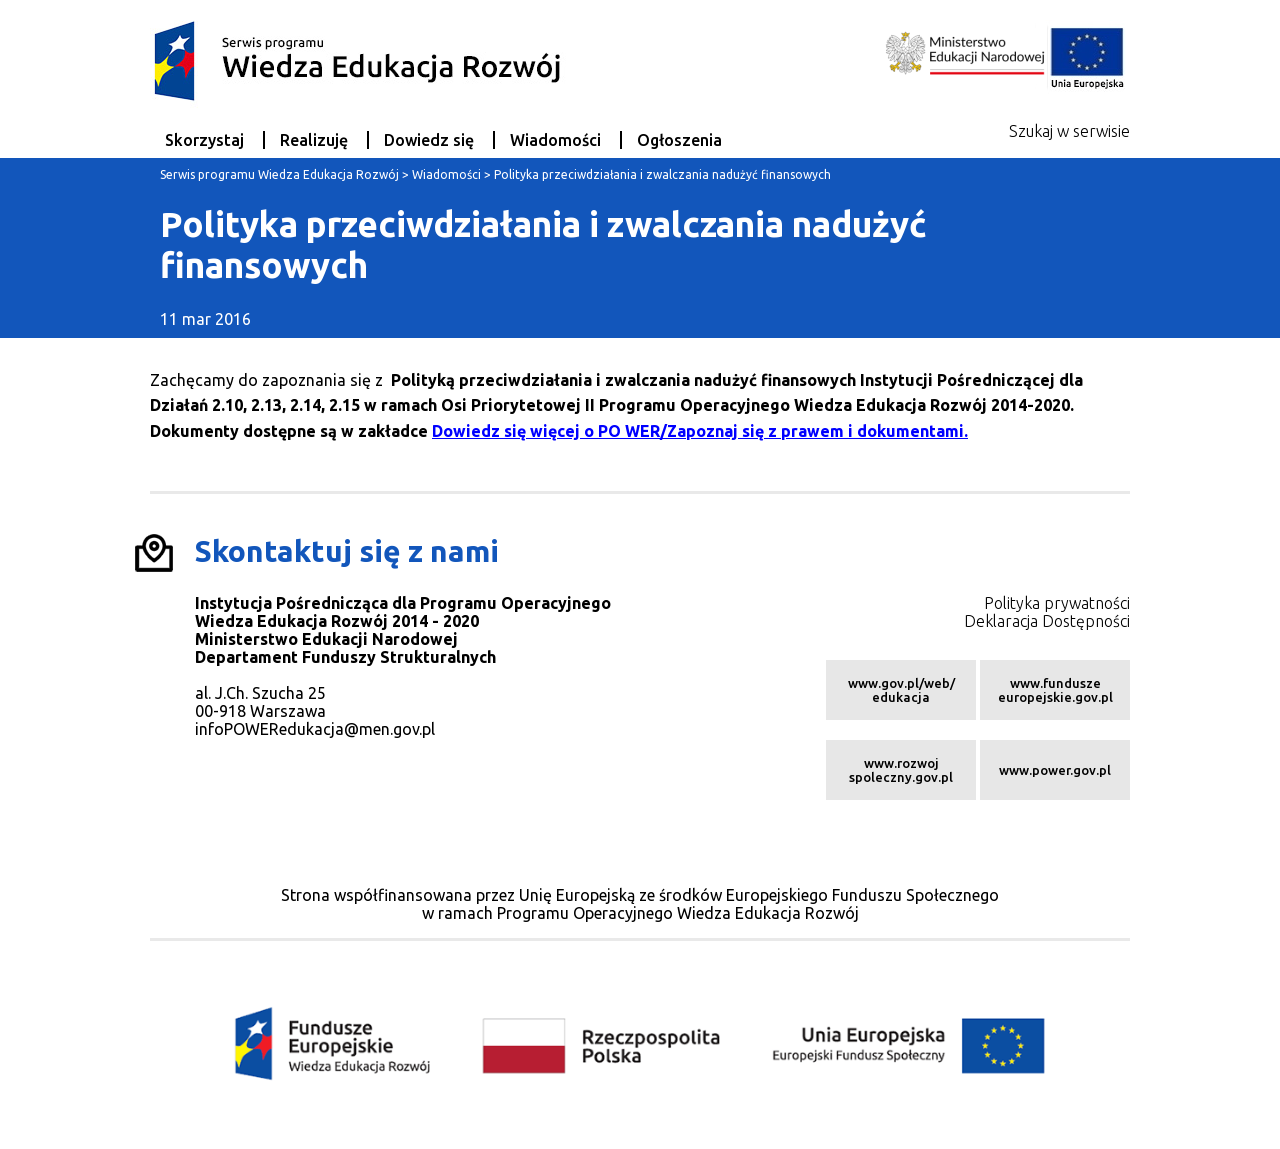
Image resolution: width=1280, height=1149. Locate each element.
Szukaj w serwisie (1069, 131)
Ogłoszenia (679, 140)
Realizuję (314, 140)
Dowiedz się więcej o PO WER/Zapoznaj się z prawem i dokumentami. (700, 431)
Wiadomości (555, 140)
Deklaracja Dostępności (1047, 621)
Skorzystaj (204, 140)
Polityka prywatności (1057, 603)
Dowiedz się (429, 140)
